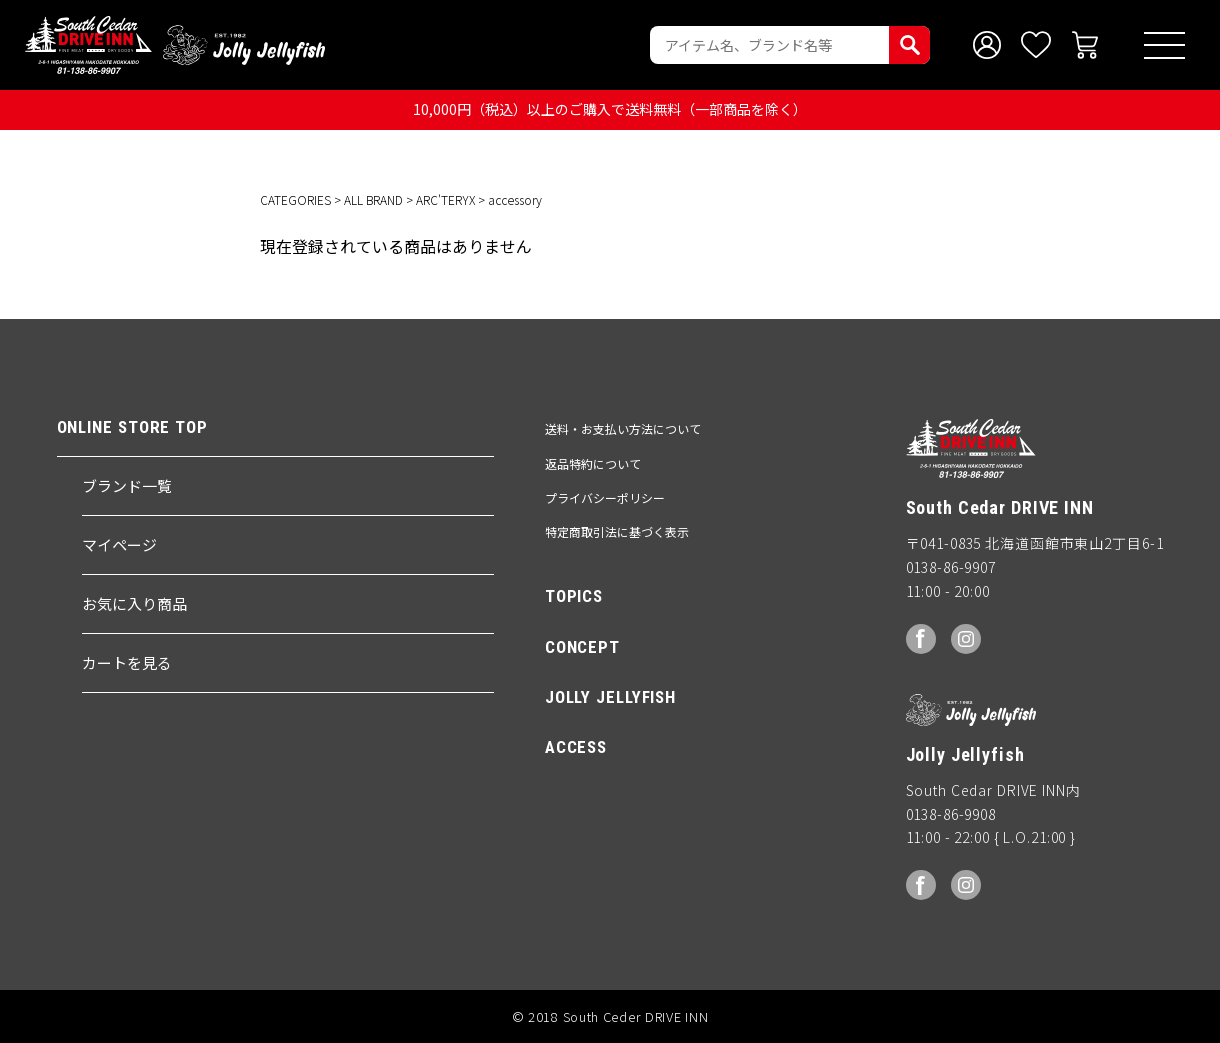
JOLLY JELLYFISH (610, 697)
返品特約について (593, 463)
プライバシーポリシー (605, 497)
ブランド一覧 (127, 485)
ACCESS (576, 747)
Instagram (966, 639)
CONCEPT (582, 647)
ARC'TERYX (445, 199)
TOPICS (574, 596)
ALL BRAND (373, 199)
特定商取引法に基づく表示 (617, 531)
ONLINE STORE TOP (132, 427)
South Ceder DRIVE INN (88, 45)
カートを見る (127, 662)
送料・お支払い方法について (623, 428)
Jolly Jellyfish (244, 45)
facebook (921, 639)
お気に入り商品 (134, 603)
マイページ (119, 544)
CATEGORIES (295, 199)
